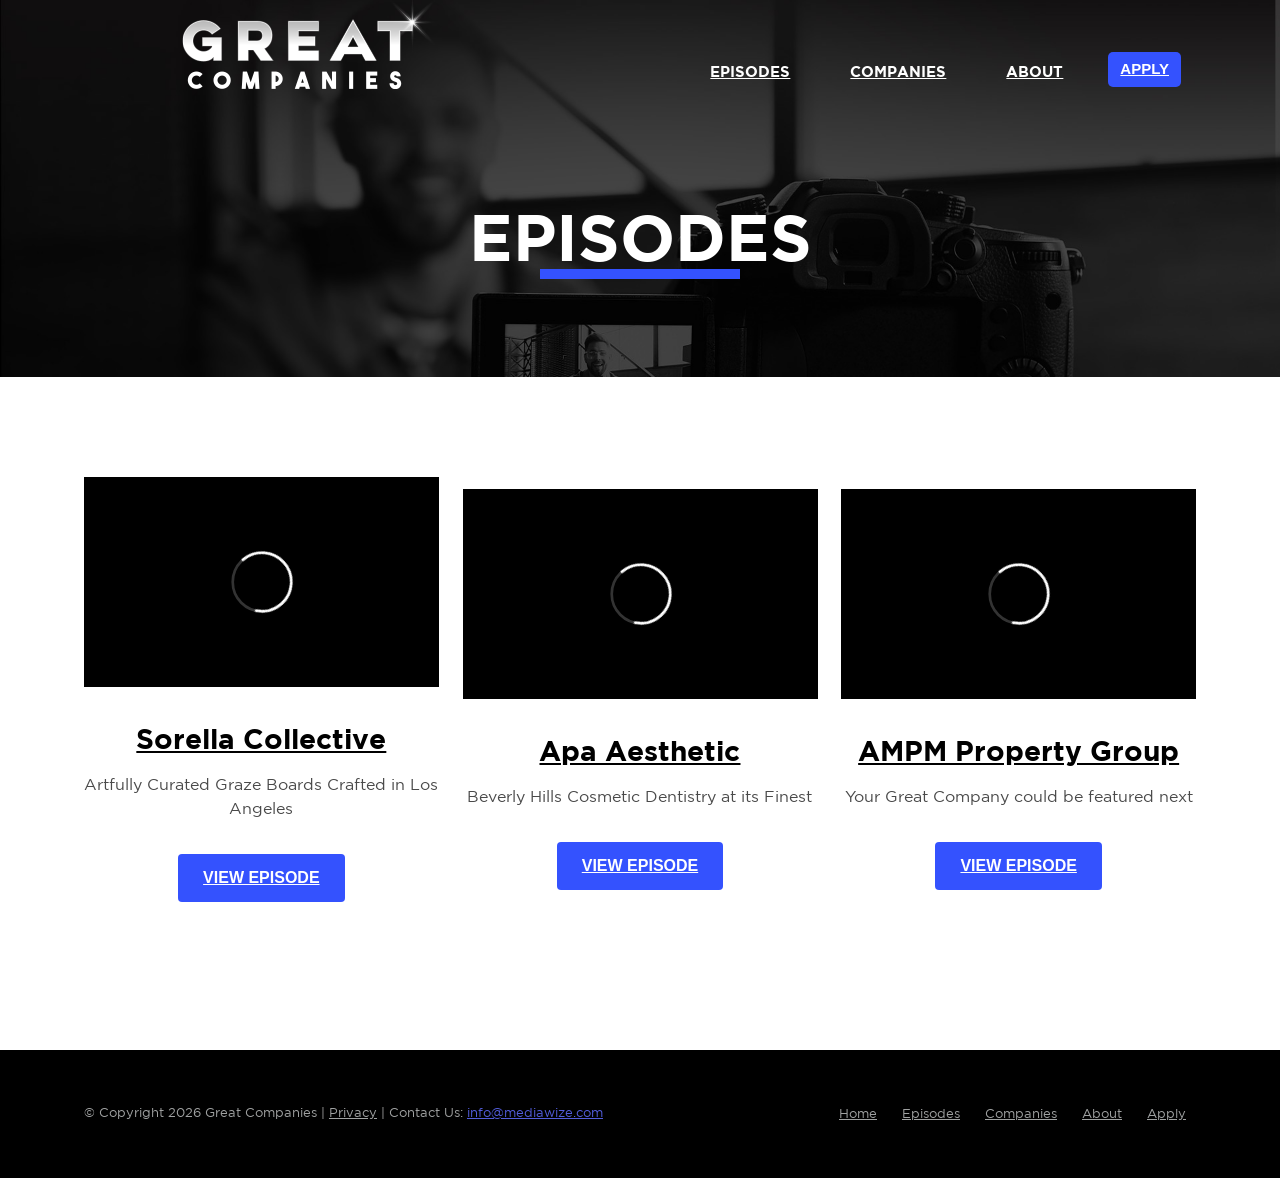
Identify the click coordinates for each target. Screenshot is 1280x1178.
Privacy (353, 1113)
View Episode (261, 877)
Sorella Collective (261, 741)
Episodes (750, 72)
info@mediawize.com (535, 1113)
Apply (1144, 68)
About (1034, 72)
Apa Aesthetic (639, 753)
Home (858, 1114)
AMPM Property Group (1018, 753)
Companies (898, 72)
